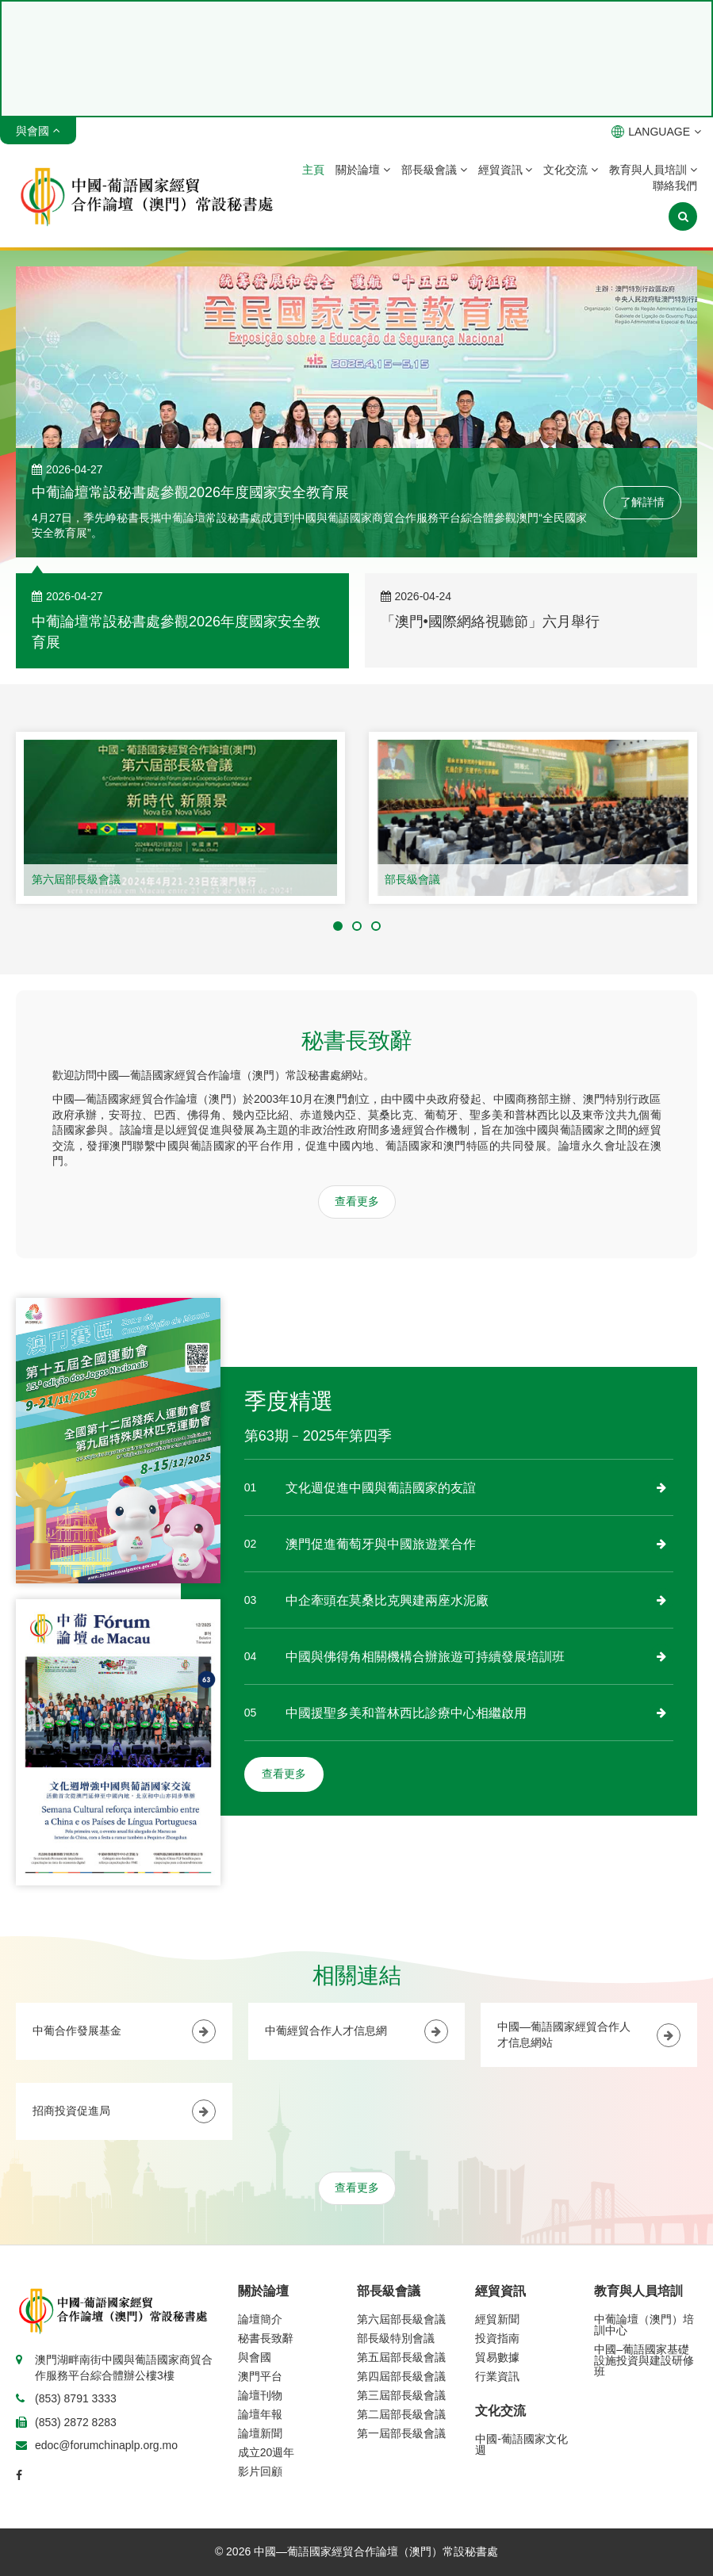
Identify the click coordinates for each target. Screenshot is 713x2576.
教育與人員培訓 (653, 169)
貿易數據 (497, 2357)
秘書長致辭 (265, 2338)
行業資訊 (497, 2376)
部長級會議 (434, 169)
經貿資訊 (505, 169)
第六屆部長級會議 (76, 879)
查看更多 (357, 1201)
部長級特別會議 (396, 2338)
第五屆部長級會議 (401, 2357)
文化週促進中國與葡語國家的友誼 (381, 1488)
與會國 (254, 2357)
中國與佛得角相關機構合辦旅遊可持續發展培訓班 (425, 1656)
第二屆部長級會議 (401, 2414)
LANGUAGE (656, 131)
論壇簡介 (260, 2319)
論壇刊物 (260, 2395)
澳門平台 (260, 2376)
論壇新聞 (260, 2433)
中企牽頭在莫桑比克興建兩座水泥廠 (387, 1600)
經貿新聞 (497, 2319)
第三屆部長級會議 (401, 2395)
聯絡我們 (675, 185)
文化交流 (570, 169)
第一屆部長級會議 (401, 2433)
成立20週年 (266, 2452)
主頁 (313, 169)
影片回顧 (260, 2471)
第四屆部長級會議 (401, 2376)
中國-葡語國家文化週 (521, 2444)
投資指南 (497, 2338)
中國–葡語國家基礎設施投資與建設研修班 (644, 2360)
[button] (338, 926)
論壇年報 (260, 2414)
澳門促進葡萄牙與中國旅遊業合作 (381, 1544)
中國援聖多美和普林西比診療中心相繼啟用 (406, 1713)
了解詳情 (642, 502)
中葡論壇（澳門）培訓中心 (644, 2325)
